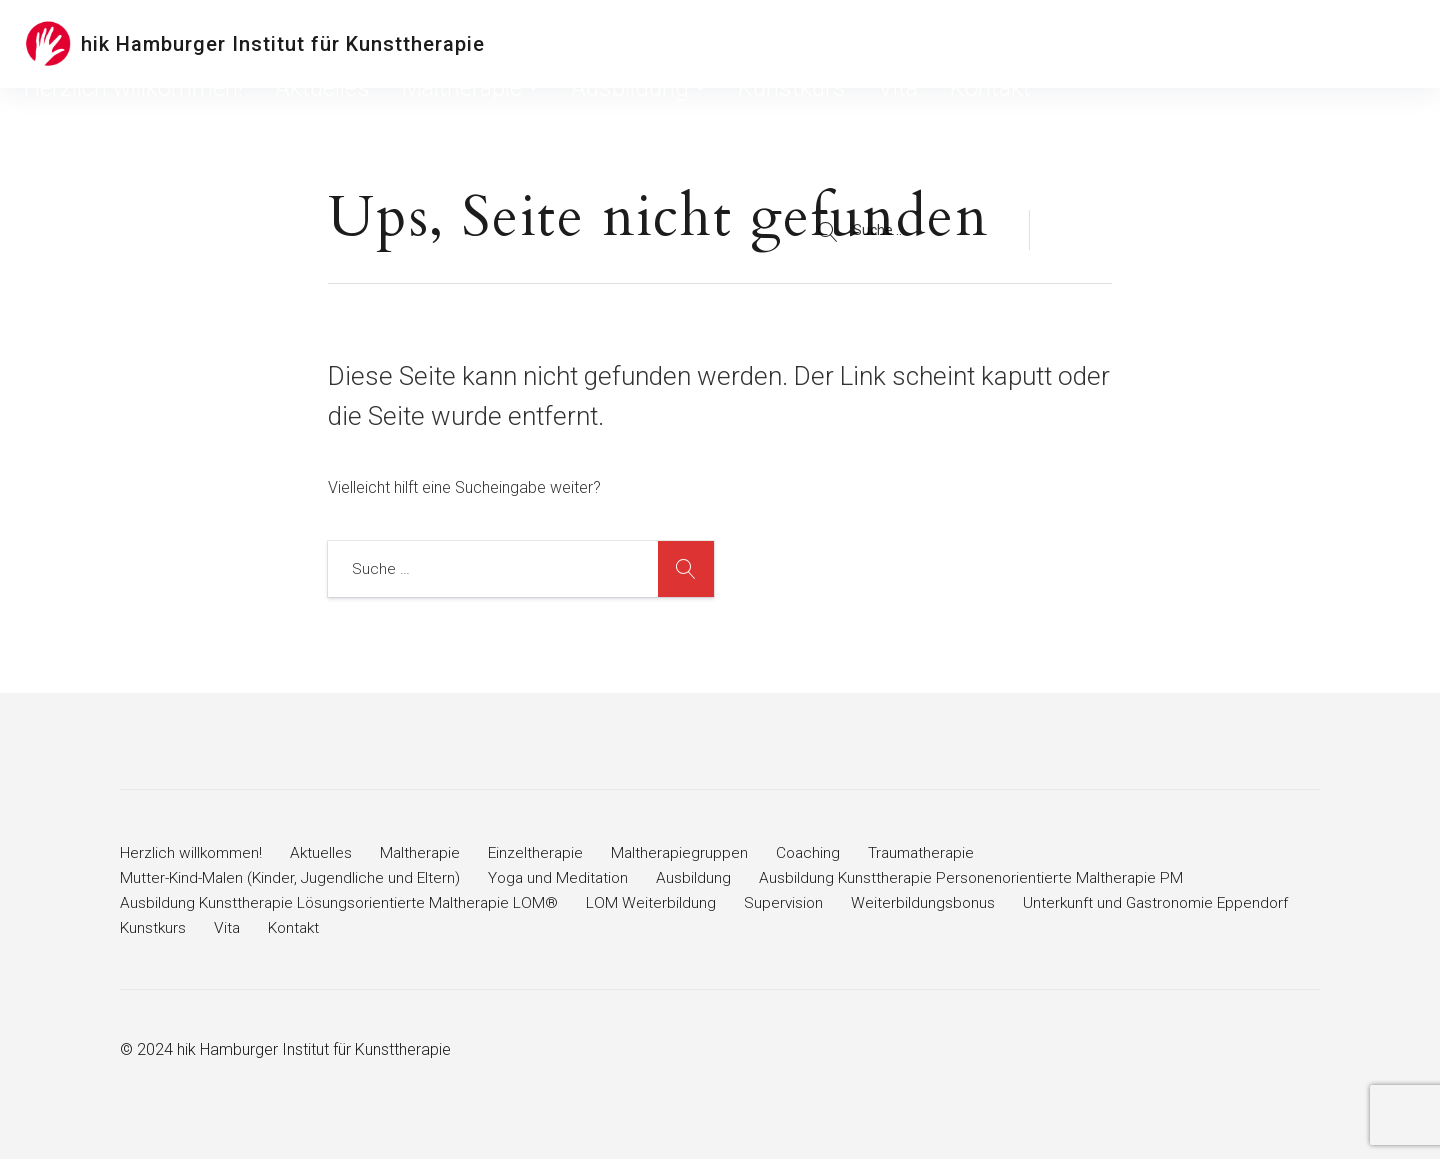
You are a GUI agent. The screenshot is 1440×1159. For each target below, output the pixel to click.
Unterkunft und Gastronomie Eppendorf (256, 927)
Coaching (820, 852)
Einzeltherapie (543, 852)
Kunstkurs (1050, 44)
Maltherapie (836, 44)
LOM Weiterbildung (655, 902)
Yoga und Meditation (566, 877)
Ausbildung (951, 44)
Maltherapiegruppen (689, 852)
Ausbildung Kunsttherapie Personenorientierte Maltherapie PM (984, 877)
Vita (1118, 44)
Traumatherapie (936, 852)
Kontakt (1179, 44)
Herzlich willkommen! (616, 44)
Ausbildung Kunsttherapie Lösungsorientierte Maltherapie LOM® (341, 902)
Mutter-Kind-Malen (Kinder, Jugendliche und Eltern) (293, 877)
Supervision (788, 902)
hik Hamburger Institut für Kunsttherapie (283, 44)
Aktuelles (736, 44)
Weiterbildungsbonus (929, 902)
